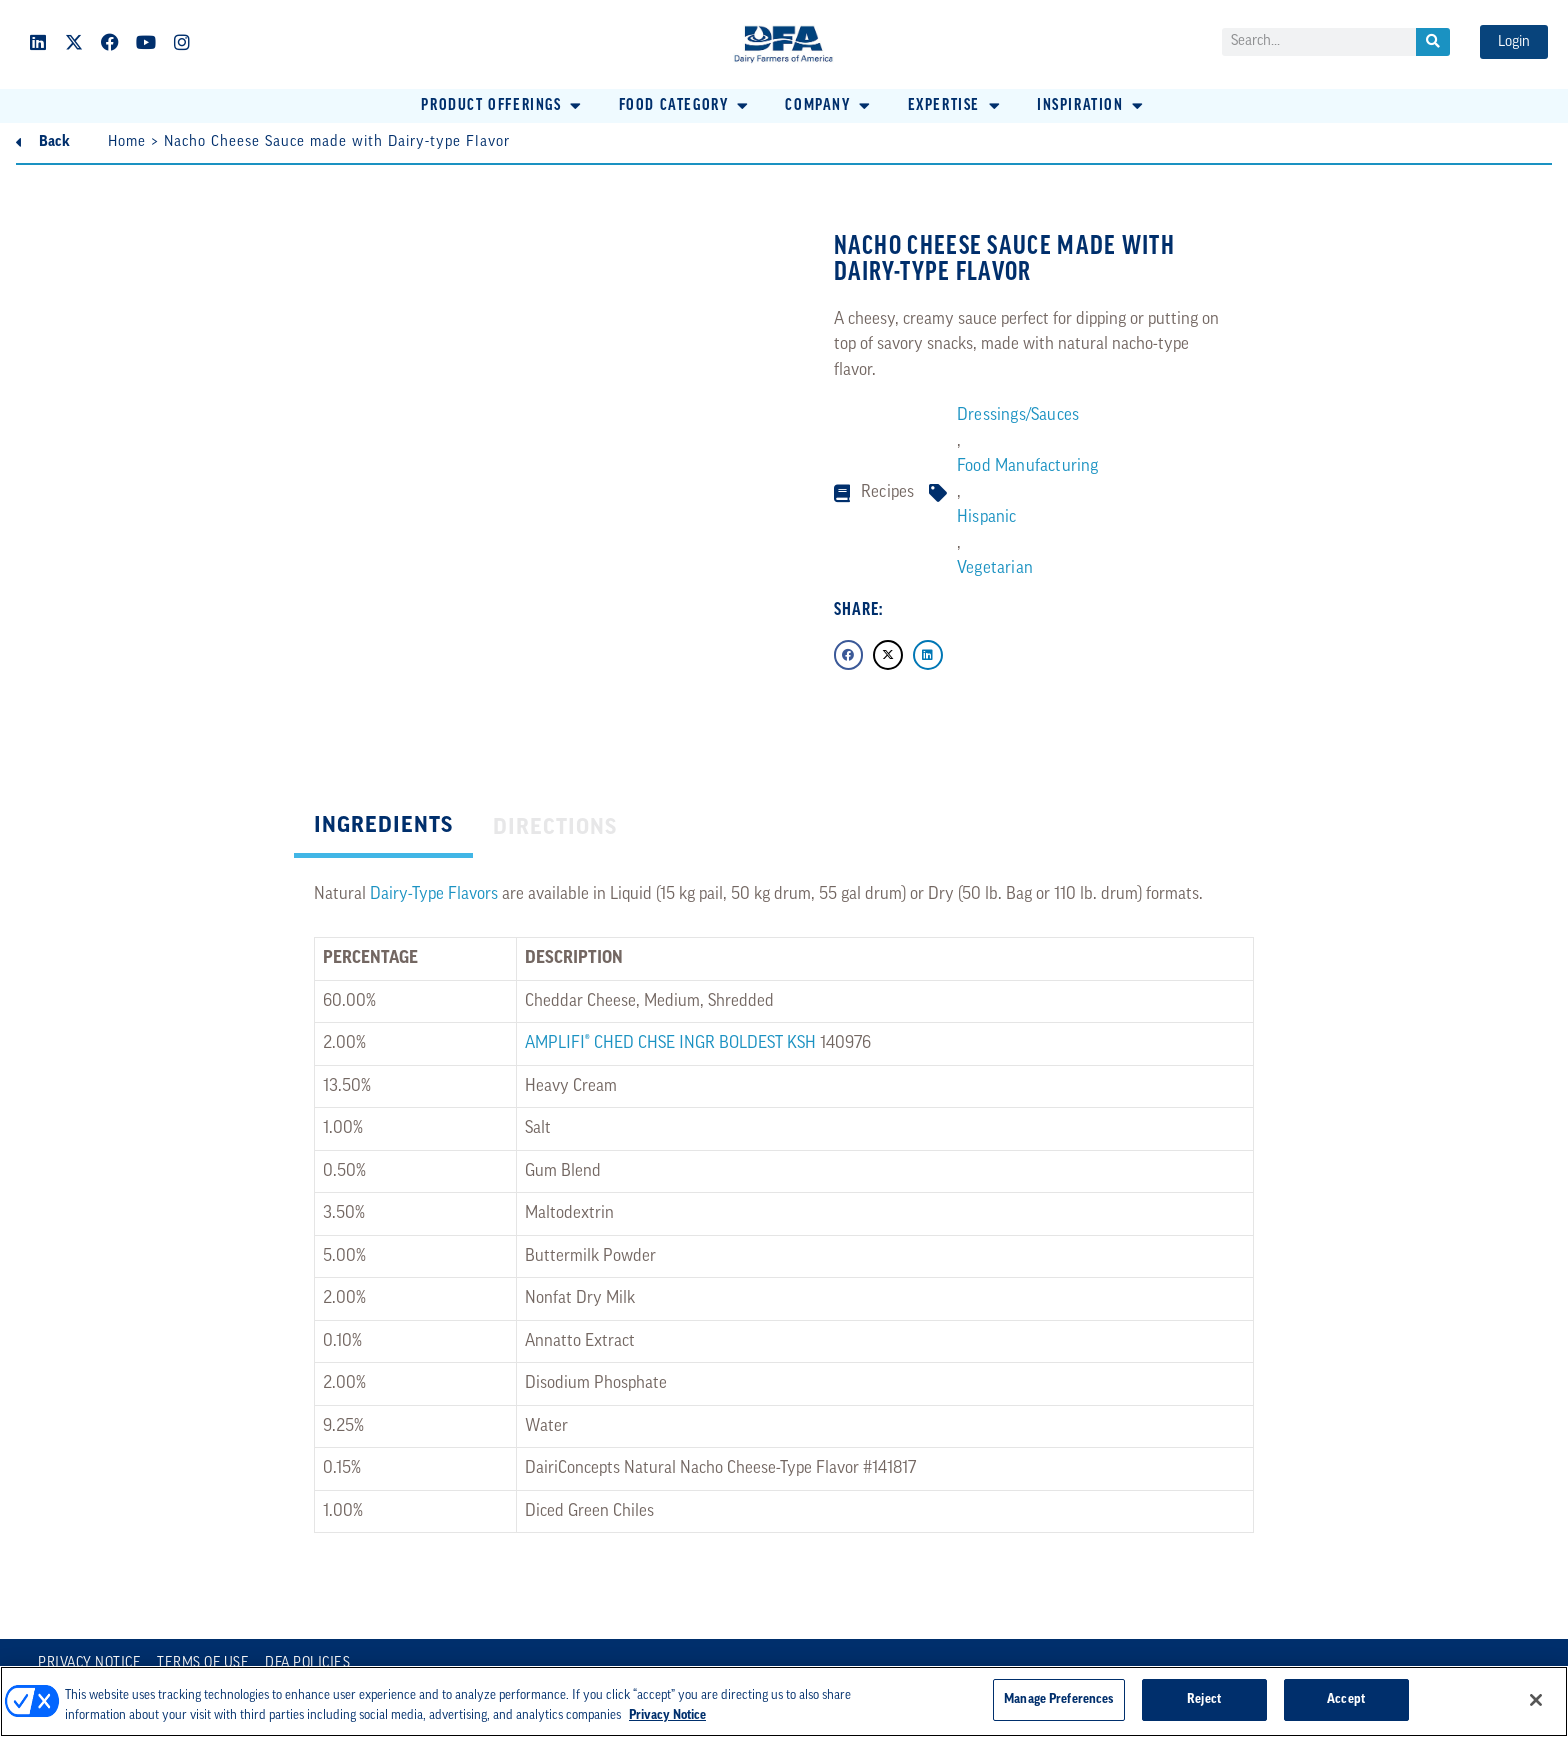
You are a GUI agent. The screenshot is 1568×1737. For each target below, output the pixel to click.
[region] (784, 1701)
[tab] (383, 829)
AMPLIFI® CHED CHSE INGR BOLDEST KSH (670, 1043)
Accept (1346, 1699)
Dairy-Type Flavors (434, 894)
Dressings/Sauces (1018, 415)
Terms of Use (203, 1663)
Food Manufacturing (1028, 466)
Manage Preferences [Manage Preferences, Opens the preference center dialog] (1058, 1699)
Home (127, 142)
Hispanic (987, 517)
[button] (502, 106)
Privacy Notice (89, 1663)
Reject (1204, 1699)
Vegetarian (995, 568)
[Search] (1433, 42)
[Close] (1536, 1700)
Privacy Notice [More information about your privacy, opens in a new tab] (667, 1715)
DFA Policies (307, 1663)
